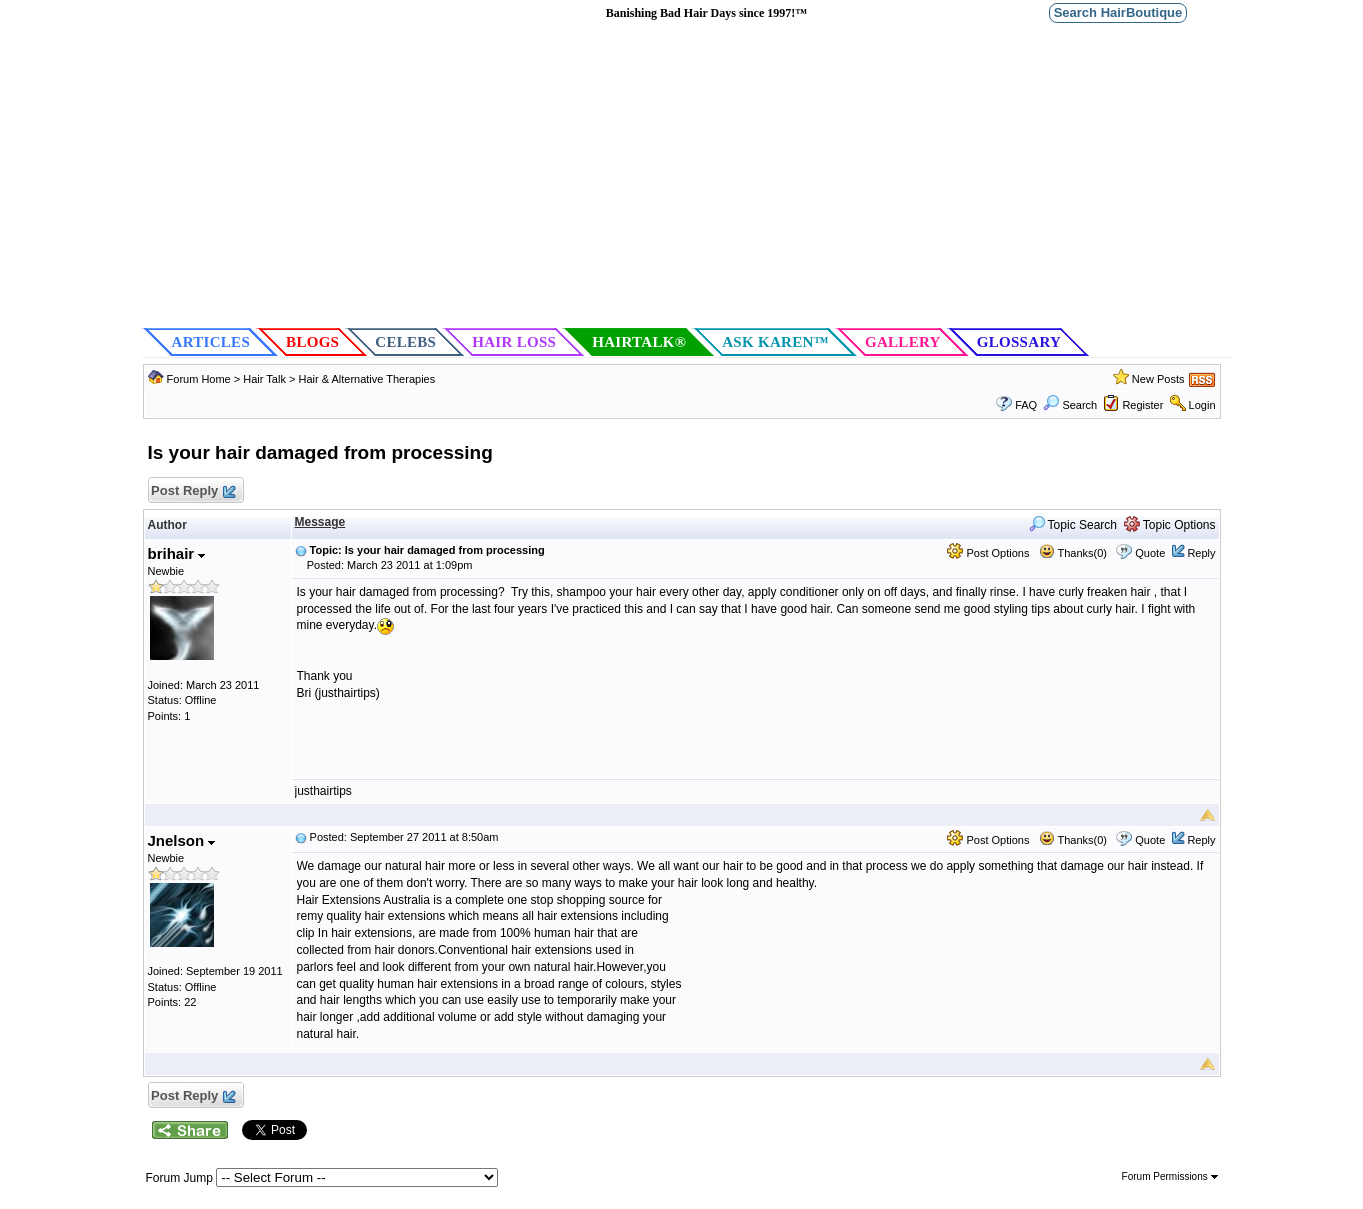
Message (320, 522)
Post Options (988, 553)
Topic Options (1170, 525)
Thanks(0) (1073, 553)
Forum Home (199, 379)
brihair (177, 553)
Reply (1201, 553)
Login (1202, 405)
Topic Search (1073, 525)
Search (1070, 405)
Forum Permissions (1170, 1176)
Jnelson (182, 840)
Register (1142, 405)
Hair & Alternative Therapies (366, 379)
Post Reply (193, 491)
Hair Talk (264, 379)
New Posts (1158, 379)
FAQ (1026, 405)
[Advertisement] (687, 176)
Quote (1150, 553)
